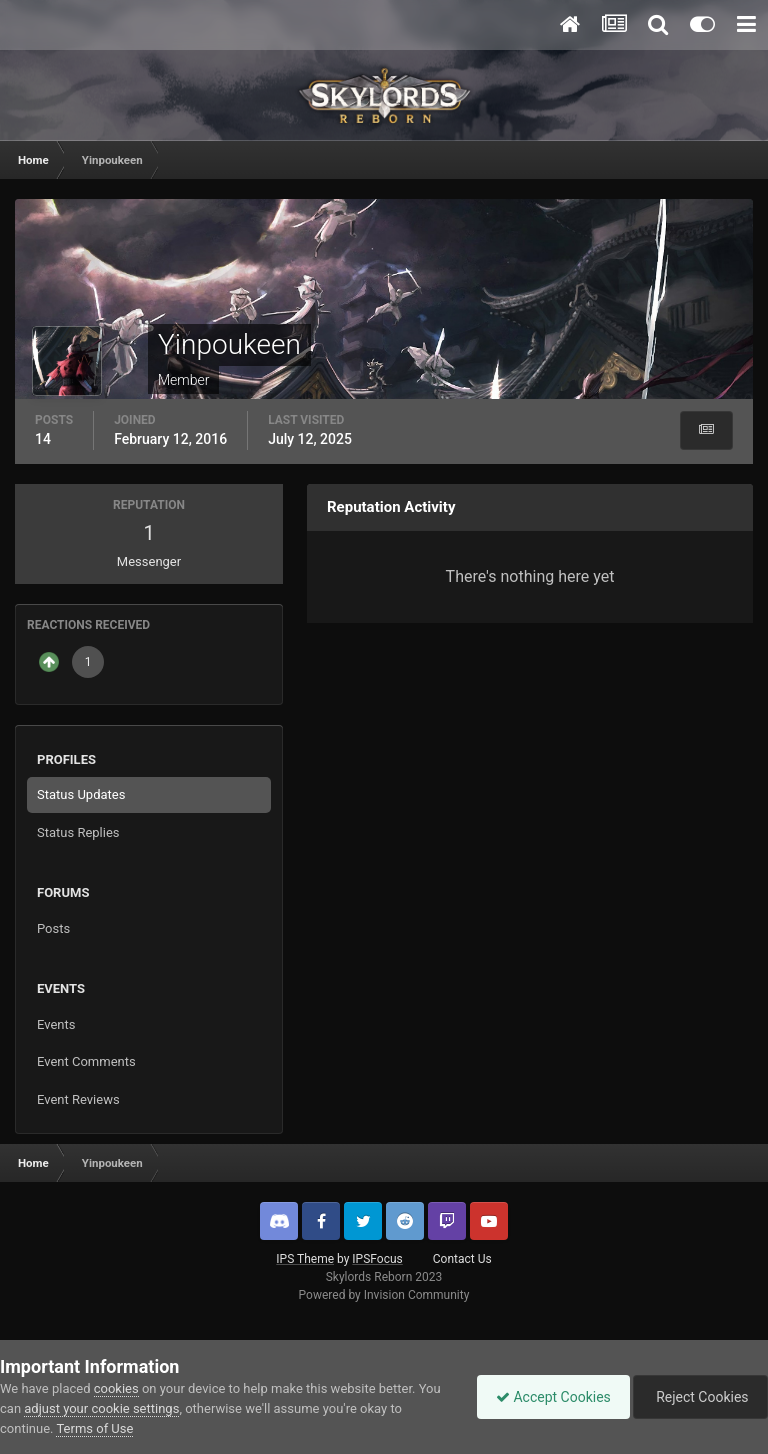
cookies (116, 1388)
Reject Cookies (699, 1397)
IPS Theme (305, 1259)
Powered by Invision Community (384, 1295)
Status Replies (78, 832)
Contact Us (462, 1259)
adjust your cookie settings (101, 1408)
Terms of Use (94, 1428)
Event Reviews (78, 1099)
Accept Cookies (548, 1397)
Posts (53, 928)
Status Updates (81, 794)
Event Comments (86, 1061)
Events (56, 1024)
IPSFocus (377, 1259)
